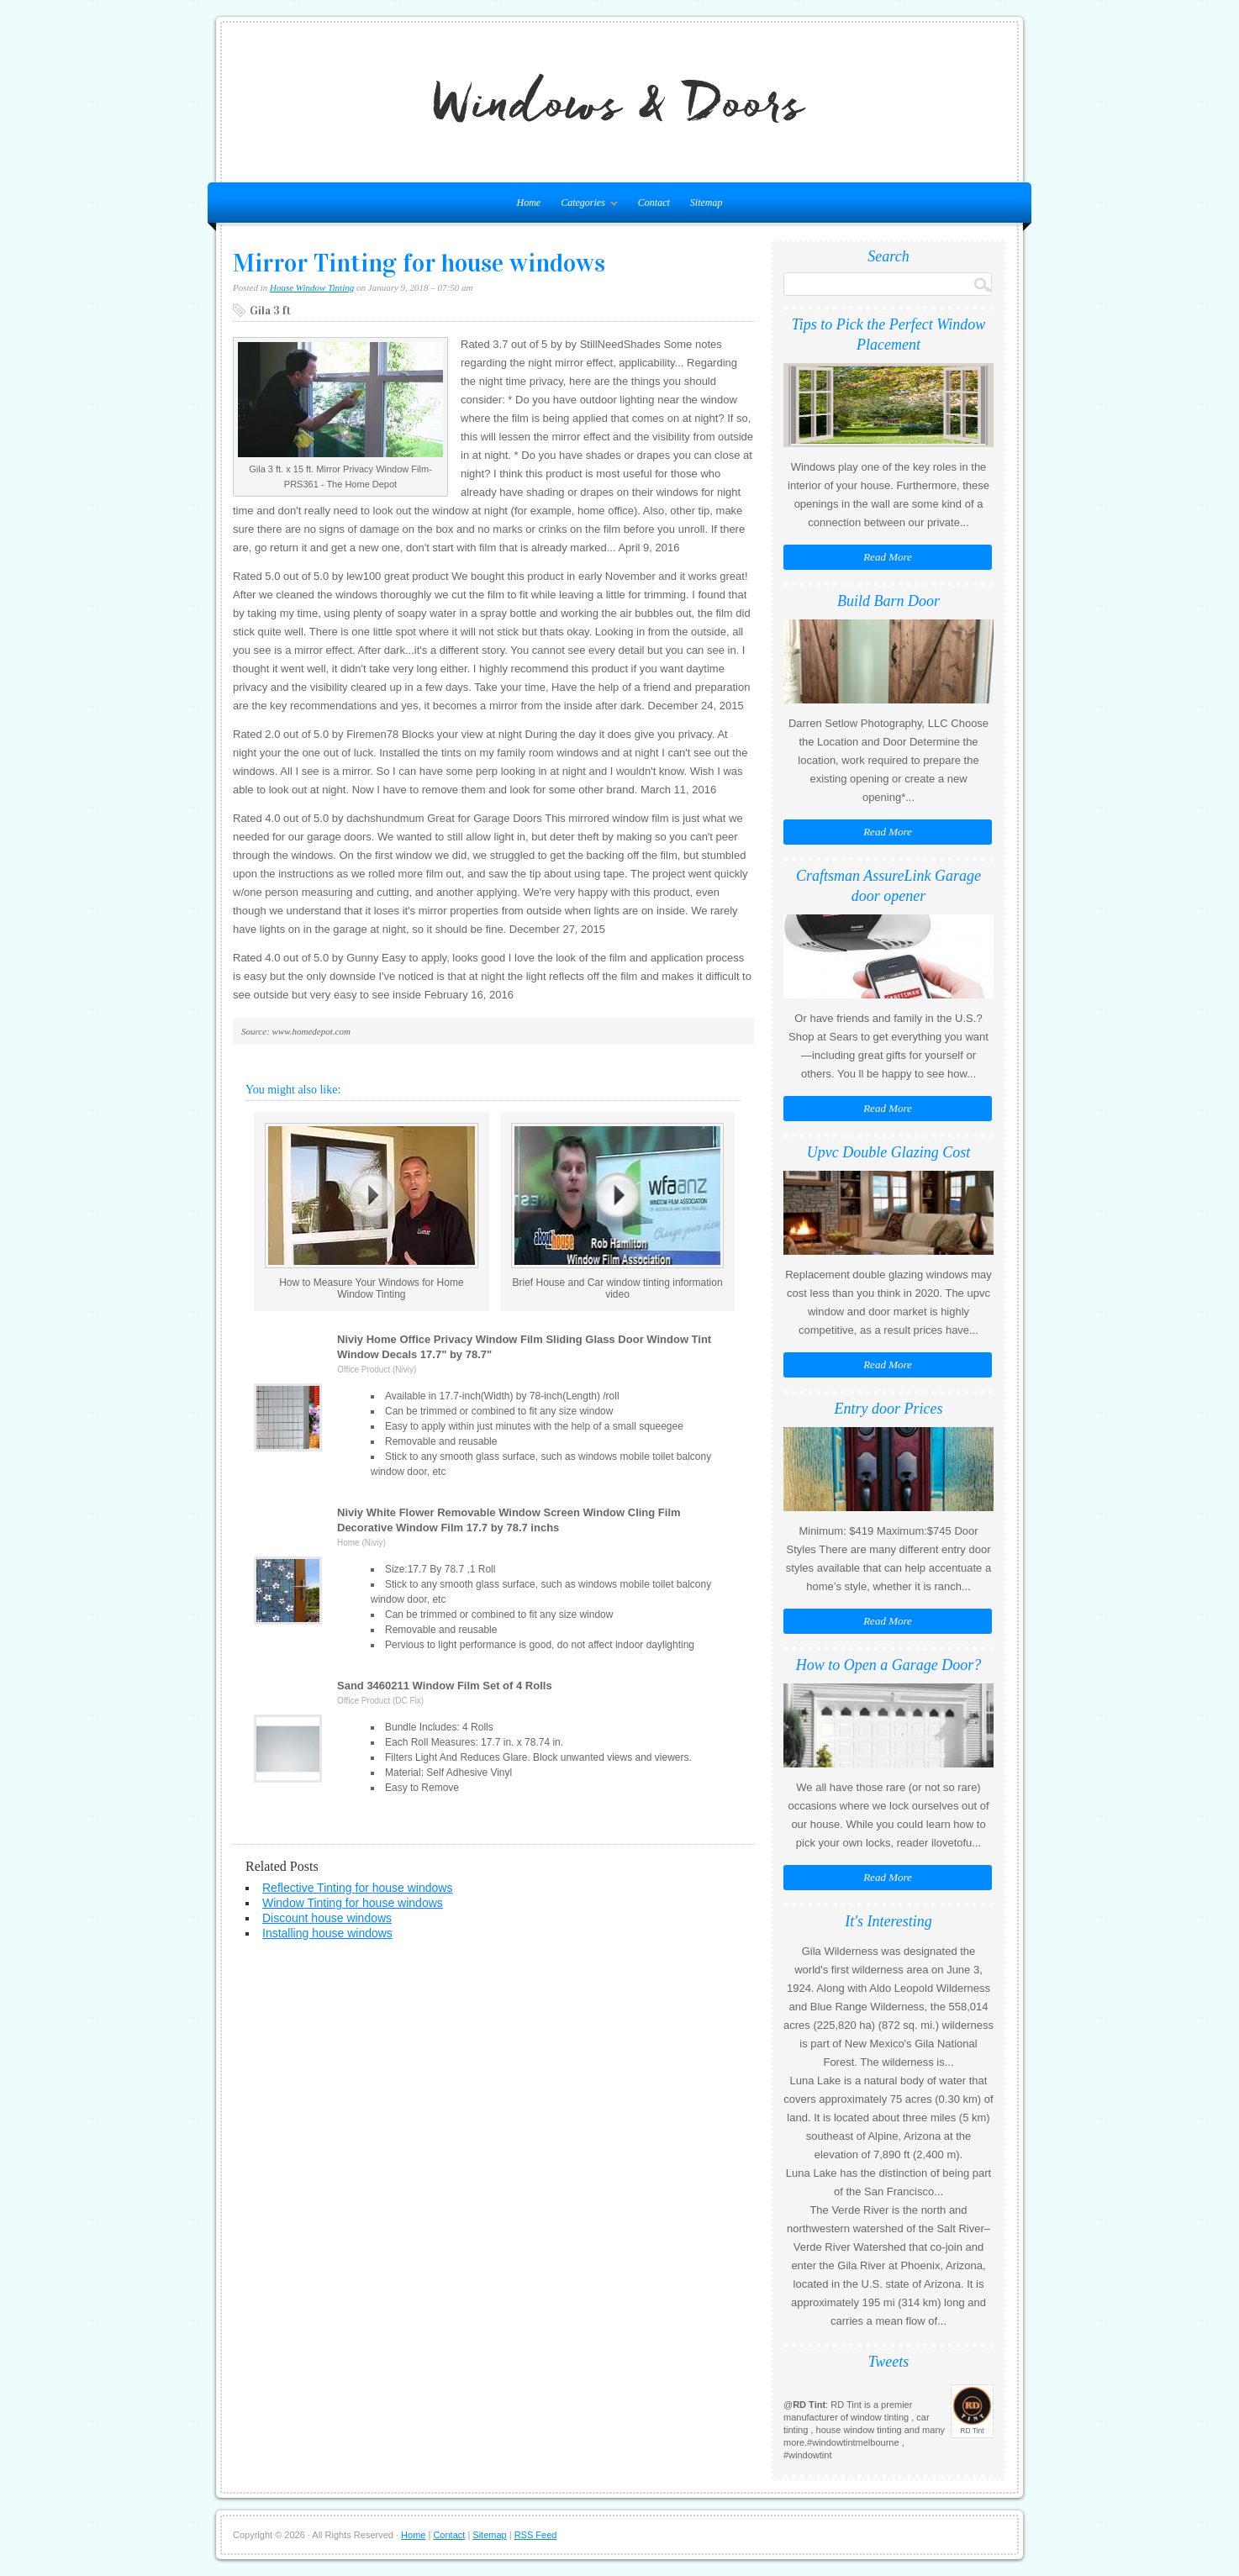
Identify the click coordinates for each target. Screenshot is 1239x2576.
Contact (654, 202)
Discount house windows (327, 1918)
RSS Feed (535, 2535)
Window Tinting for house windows (352, 1903)
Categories (585, 206)
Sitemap (706, 202)
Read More (887, 556)
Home (413, 2535)
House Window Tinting (312, 287)
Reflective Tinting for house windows (357, 1887)
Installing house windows (327, 1933)
